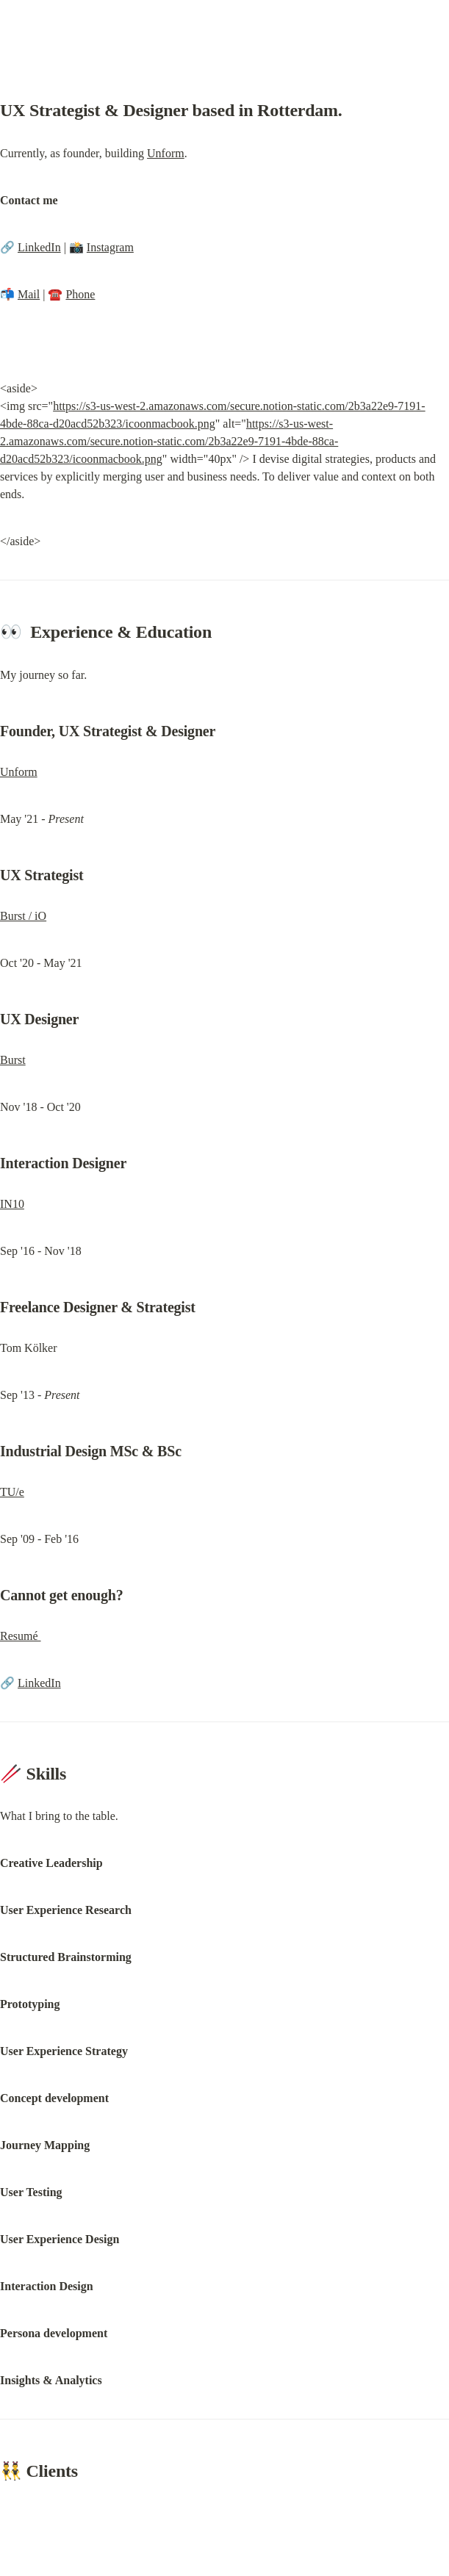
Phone (80, 294)
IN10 (12, 1204)
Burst (13, 1060)
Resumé (20, 1636)
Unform (165, 153)
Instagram (110, 247)
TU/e (12, 1492)
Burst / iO (23, 916)
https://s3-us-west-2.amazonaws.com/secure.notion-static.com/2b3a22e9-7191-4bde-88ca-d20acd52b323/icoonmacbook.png (169, 441)
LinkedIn (39, 247)
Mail (29, 294)
